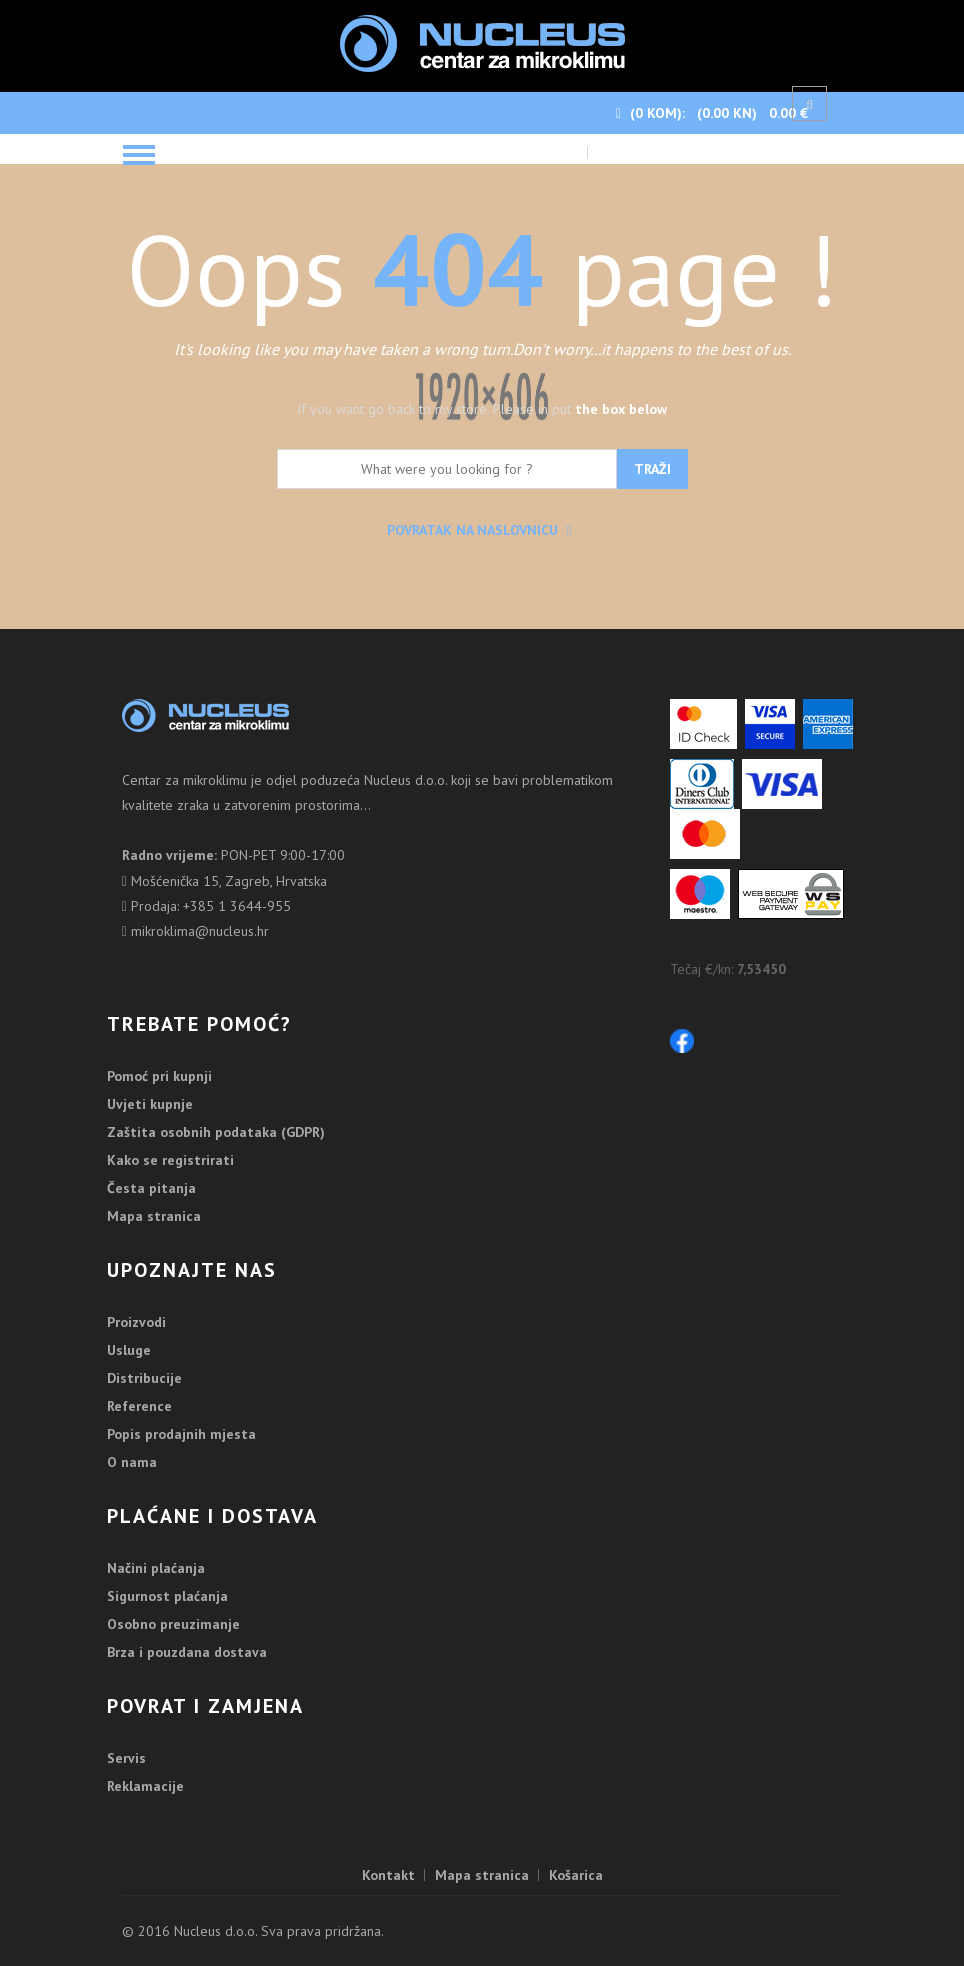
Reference (139, 1406)
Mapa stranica (154, 1216)
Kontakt (388, 1875)
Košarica (576, 1875)
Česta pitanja (151, 1188)
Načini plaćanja (156, 1568)
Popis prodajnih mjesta (181, 1434)
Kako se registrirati (170, 1160)
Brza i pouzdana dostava (187, 1652)
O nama (132, 1462)
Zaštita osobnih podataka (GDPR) (216, 1132)
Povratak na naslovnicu (479, 530)
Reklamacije (145, 1786)
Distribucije (144, 1378)
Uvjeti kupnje (150, 1104)
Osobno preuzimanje (173, 1624)
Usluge (129, 1350)
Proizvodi (136, 1322)
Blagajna (625, 154)
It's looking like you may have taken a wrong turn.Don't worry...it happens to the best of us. (482, 349)
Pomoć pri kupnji (159, 1076)
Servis (126, 1758)
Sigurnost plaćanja (167, 1596)
